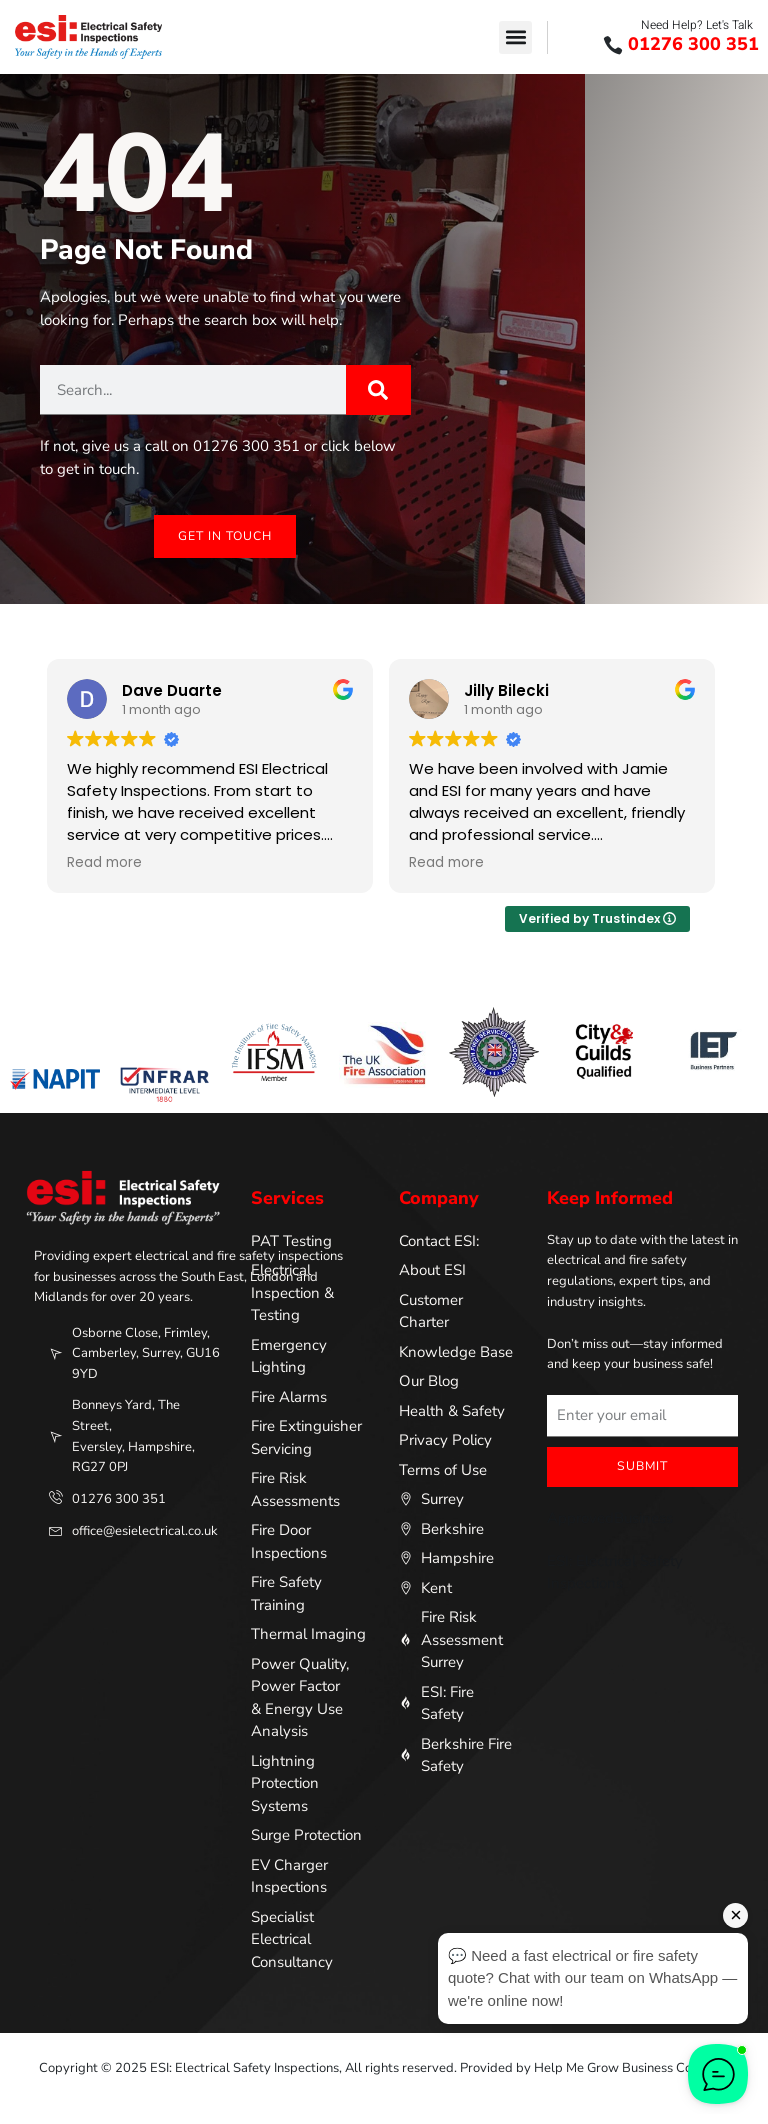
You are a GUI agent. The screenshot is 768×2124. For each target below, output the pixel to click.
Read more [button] (107, 863)
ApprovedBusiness (610, 1518)
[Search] (378, 390)
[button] (515, 37)
